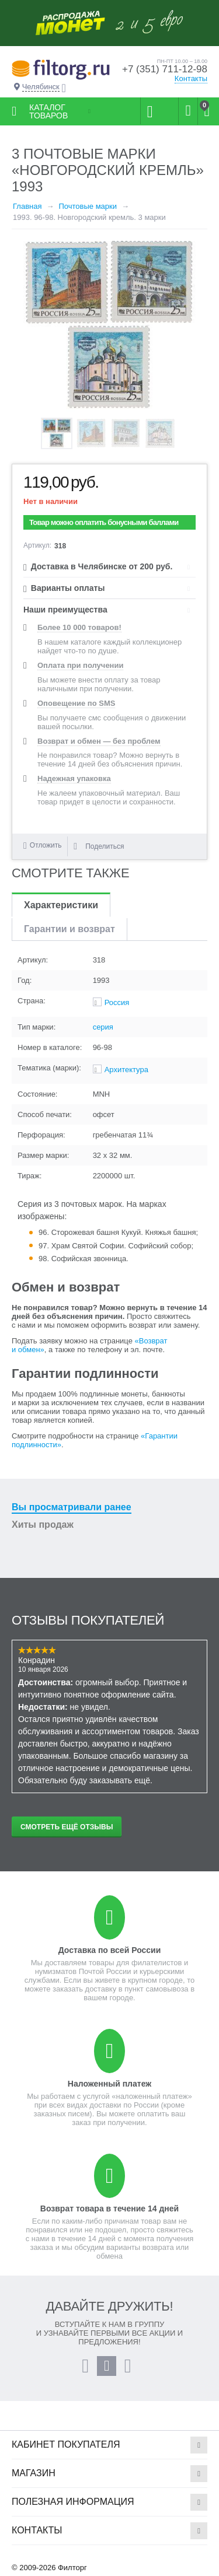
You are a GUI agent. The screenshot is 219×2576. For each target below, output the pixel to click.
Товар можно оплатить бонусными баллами (103, 522)
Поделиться (99, 846)
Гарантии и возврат (69, 929)
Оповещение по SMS (76, 703)
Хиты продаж (43, 1525)
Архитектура (126, 1069)
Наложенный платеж (109, 2083)
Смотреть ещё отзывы (66, 1827)
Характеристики (61, 905)
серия (103, 1027)
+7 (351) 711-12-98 (164, 69)
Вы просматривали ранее (71, 1507)
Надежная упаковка (74, 778)
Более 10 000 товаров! (79, 627)
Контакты (191, 78)
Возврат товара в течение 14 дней (109, 2208)
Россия (117, 1002)
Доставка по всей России (109, 1950)
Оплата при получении (80, 665)
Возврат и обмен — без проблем (99, 741)
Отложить (46, 845)
